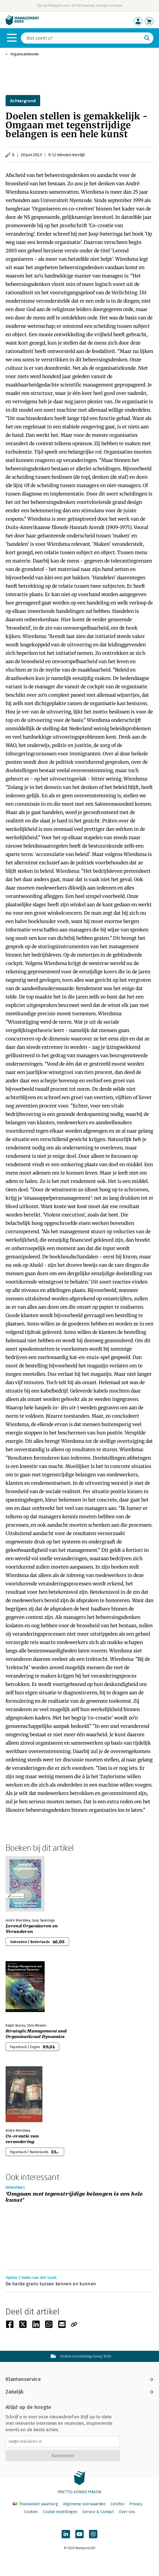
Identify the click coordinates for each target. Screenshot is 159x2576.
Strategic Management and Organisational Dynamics (36, 2033)
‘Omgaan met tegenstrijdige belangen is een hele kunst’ (74, 2197)
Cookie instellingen (60, 2511)
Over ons (127, 2511)
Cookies (31, 2511)
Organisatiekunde (24, 54)
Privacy (135, 2504)
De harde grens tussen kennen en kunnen (51, 2283)
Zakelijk (79, 2392)
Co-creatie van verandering (22, 2139)
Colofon (117, 2504)
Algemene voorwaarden (84, 2504)
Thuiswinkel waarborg (36, 2504)
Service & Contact (98, 2511)
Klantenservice (79, 2379)
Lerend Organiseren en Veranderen (32, 1928)
